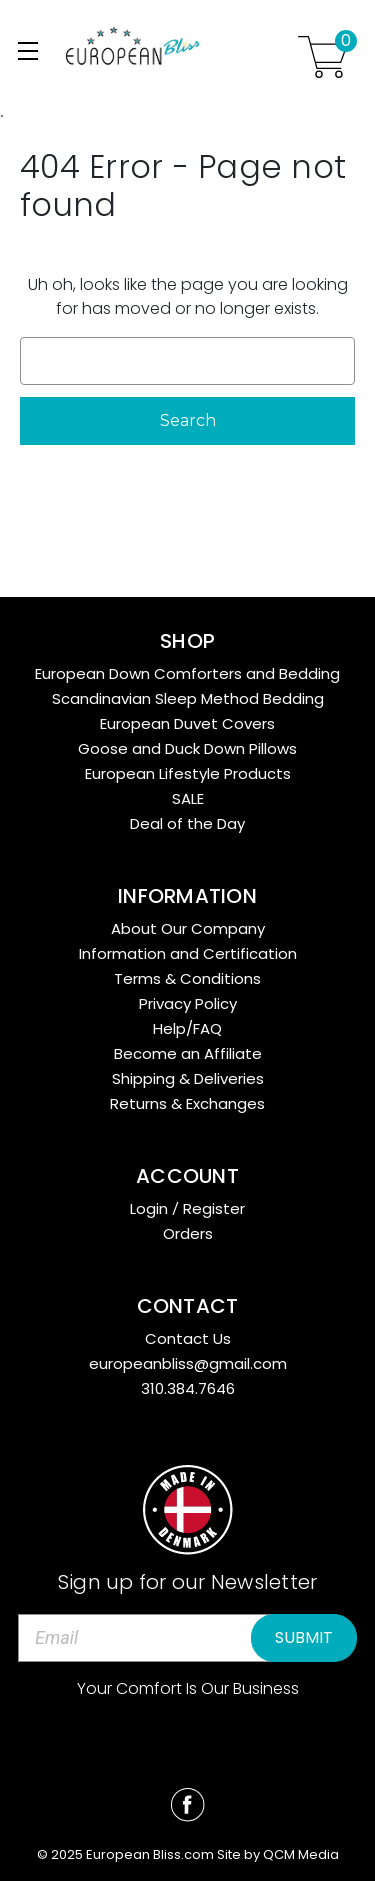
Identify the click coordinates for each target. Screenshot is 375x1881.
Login (149, 1208)
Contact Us (188, 1338)
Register (214, 1208)
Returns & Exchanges (187, 1103)
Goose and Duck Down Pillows (187, 748)
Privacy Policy (188, 1003)
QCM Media (301, 1854)
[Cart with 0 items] (323, 60)
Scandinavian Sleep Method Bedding (188, 698)
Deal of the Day (187, 823)
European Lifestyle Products (188, 773)
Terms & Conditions (187, 978)
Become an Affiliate (188, 1053)
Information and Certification (188, 953)
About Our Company (188, 928)
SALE (188, 798)
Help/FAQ (187, 1028)
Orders (188, 1233)
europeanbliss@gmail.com (188, 1363)
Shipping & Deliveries (188, 1078)
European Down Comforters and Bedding (187, 673)
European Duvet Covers (187, 723)
